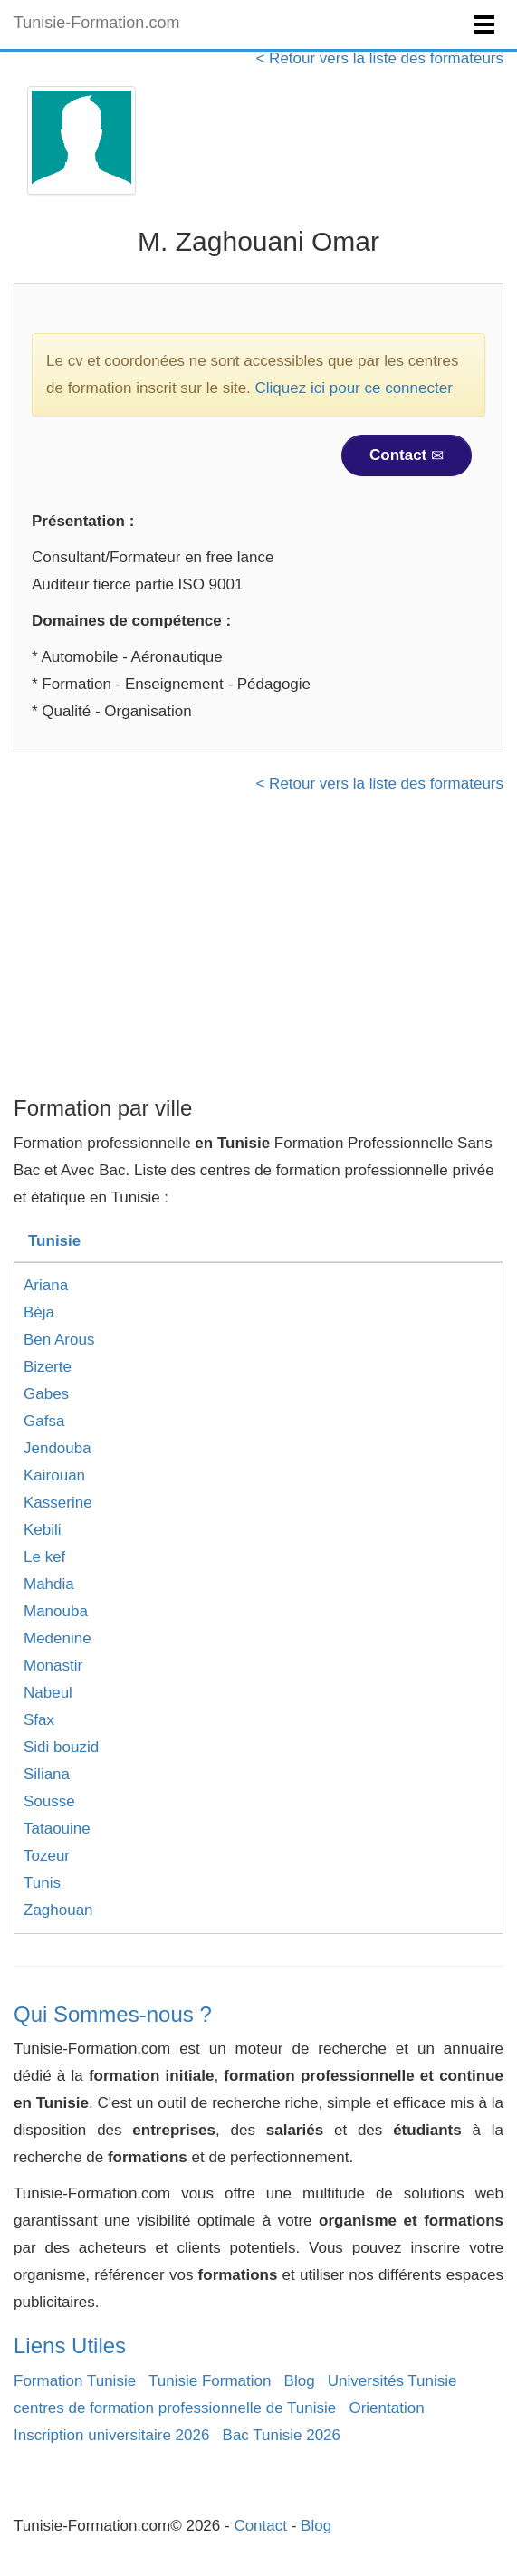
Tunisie (54, 1241)
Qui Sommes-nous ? (113, 2014)
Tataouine (57, 1828)
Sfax (39, 1720)
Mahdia (49, 1584)
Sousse (49, 1801)
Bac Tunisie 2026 (281, 2435)
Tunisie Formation (209, 2380)
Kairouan (54, 1475)
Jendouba (57, 1448)
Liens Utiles (70, 2345)
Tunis (42, 1882)
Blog (299, 2380)
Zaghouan (58, 1910)
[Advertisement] (258, 951)
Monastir (53, 1665)
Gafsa (44, 1421)
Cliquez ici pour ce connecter (354, 388)
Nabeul (48, 1692)
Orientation (386, 2408)
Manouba (56, 1611)
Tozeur (47, 1855)
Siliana (47, 1774)
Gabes (46, 1394)
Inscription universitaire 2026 (111, 2435)
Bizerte (48, 1366)
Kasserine (58, 1502)
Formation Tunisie (75, 2380)
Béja (39, 1312)
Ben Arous (59, 1339)
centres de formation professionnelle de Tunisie (175, 2408)
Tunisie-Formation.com (96, 23)
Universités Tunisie (392, 2380)
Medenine (57, 1638)
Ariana (46, 1285)
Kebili (43, 1529)
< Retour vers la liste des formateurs (379, 58)
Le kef (44, 1557)
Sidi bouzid (61, 1747)
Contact (406, 455)
